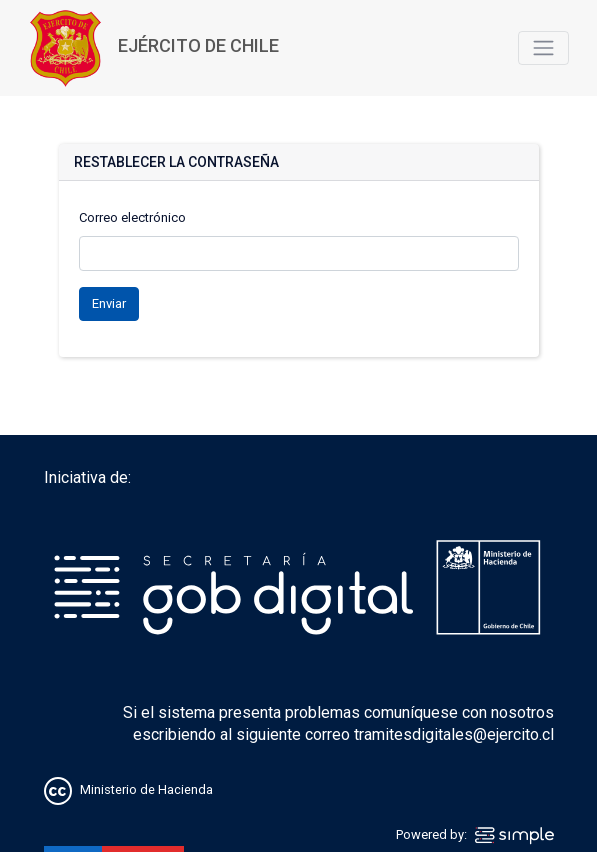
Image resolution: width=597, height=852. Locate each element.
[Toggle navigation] (543, 48)
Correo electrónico (132, 217)
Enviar (109, 303)
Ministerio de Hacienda (146, 790)
